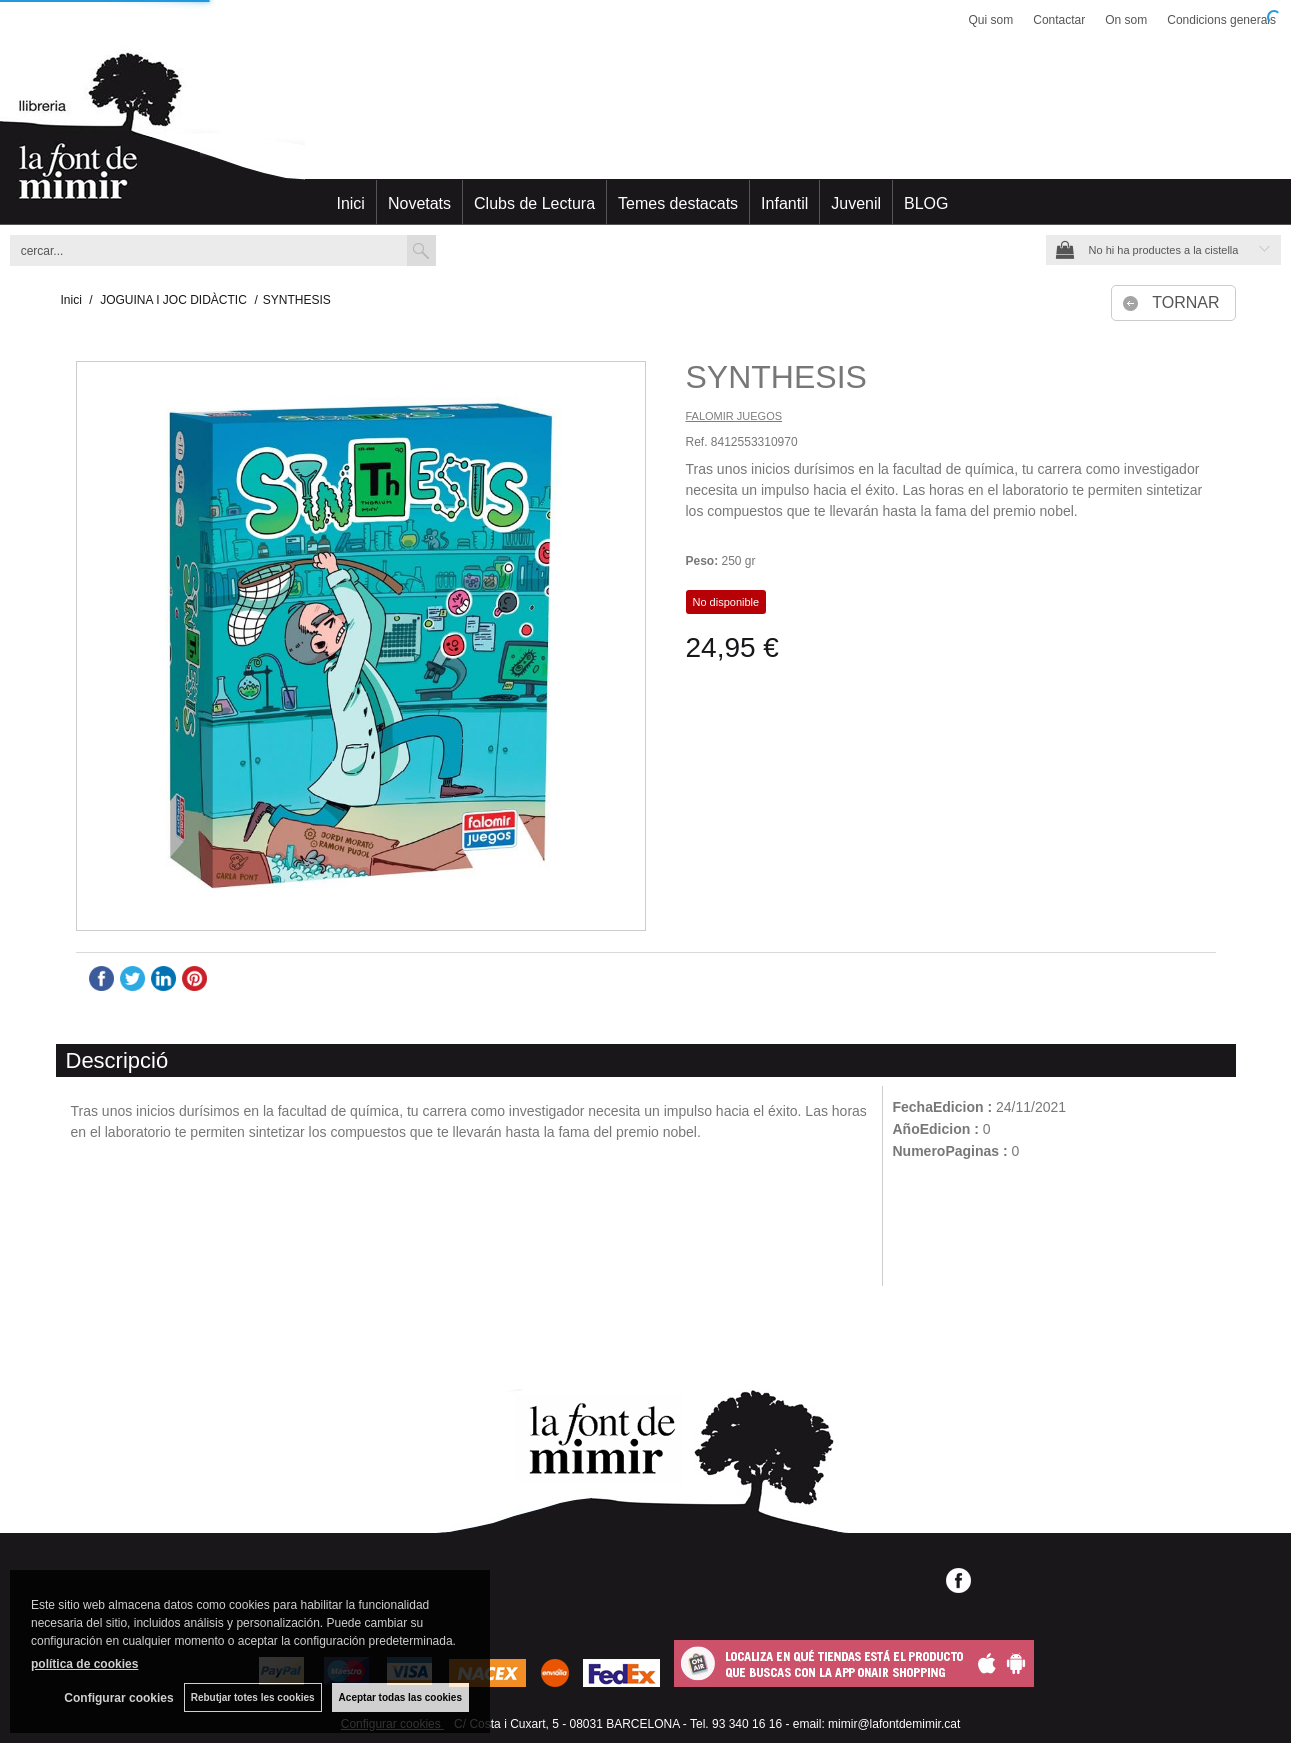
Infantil (784, 203)
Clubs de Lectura (534, 203)
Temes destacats (678, 203)
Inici (350, 203)
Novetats (419, 203)
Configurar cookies (118, 1698)
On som (1126, 20)
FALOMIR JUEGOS (734, 416)
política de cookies (84, 1664)
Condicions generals (1221, 20)
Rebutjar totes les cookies (253, 1697)
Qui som (991, 20)
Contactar (1059, 20)
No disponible (726, 602)
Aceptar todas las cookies (400, 1697)
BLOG (926, 203)
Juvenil (856, 203)
